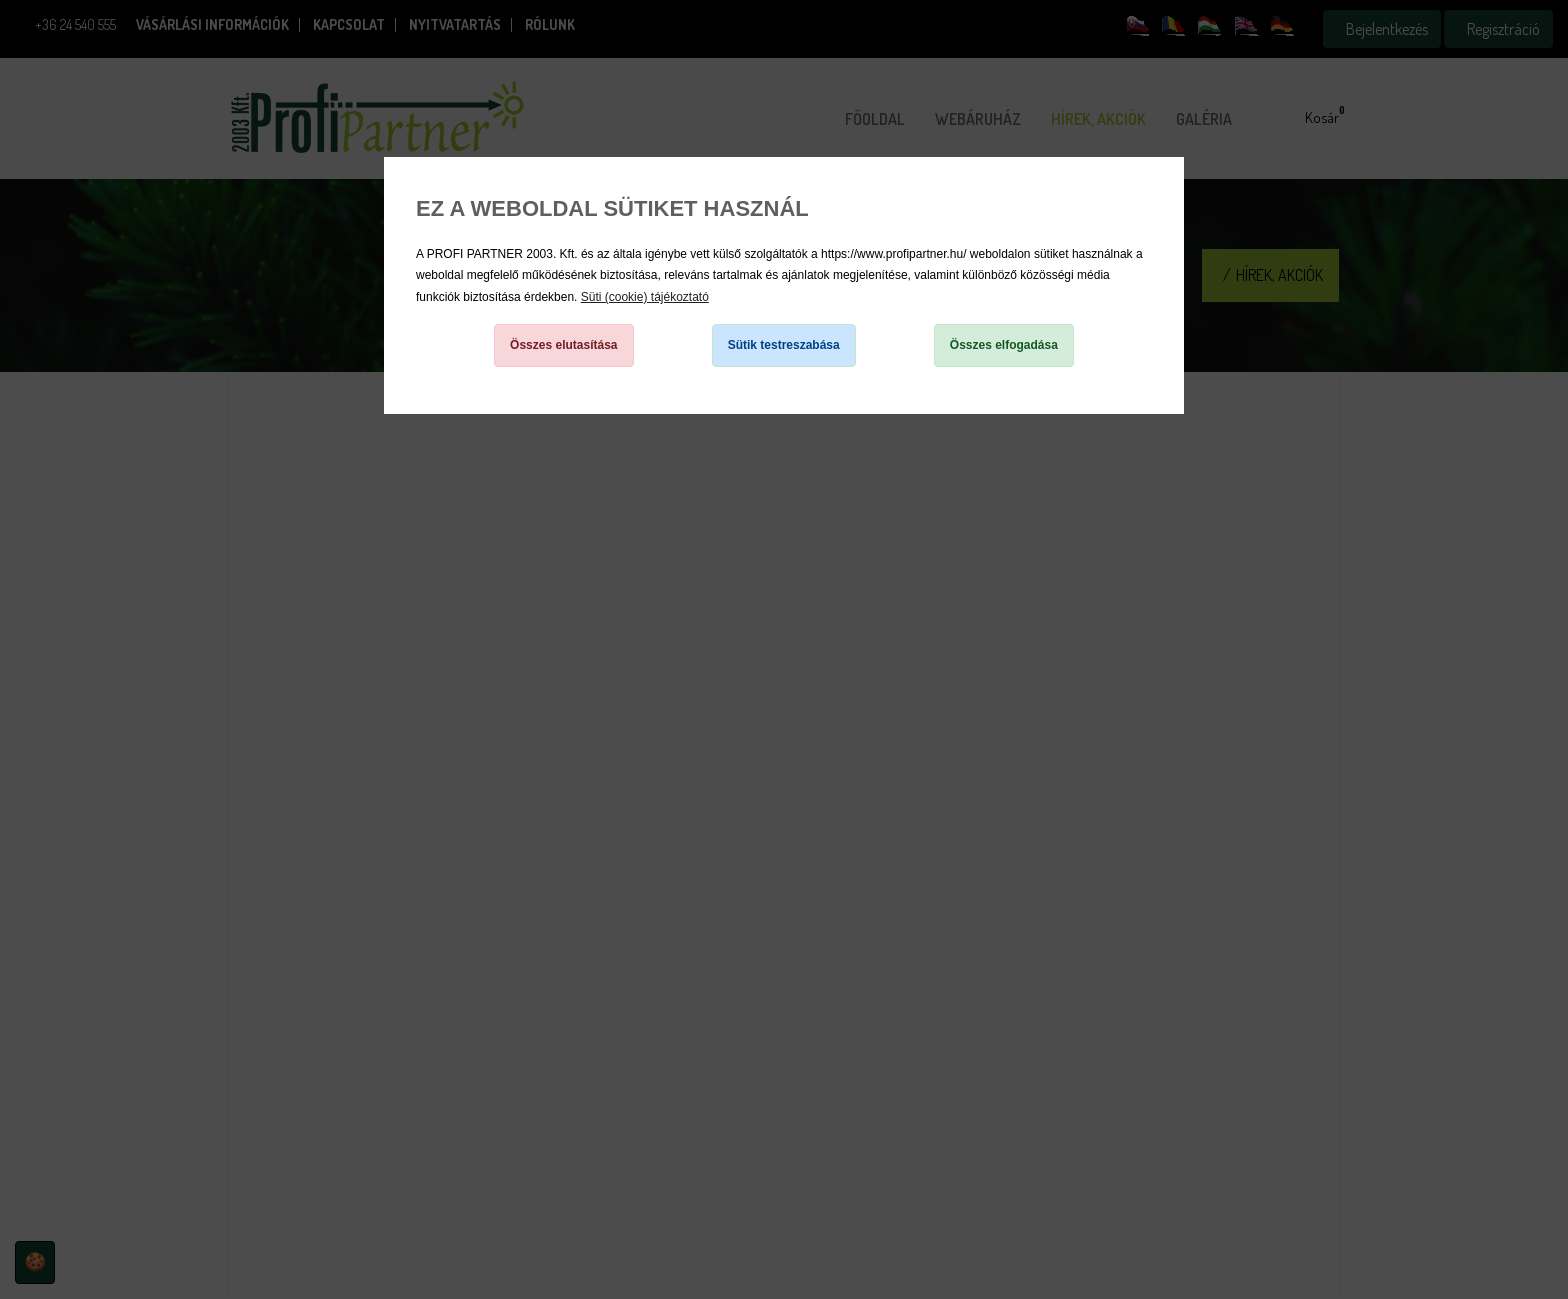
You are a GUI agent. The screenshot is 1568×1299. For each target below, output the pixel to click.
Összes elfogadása (1004, 345)
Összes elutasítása (563, 345)
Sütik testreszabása (784, 345)
